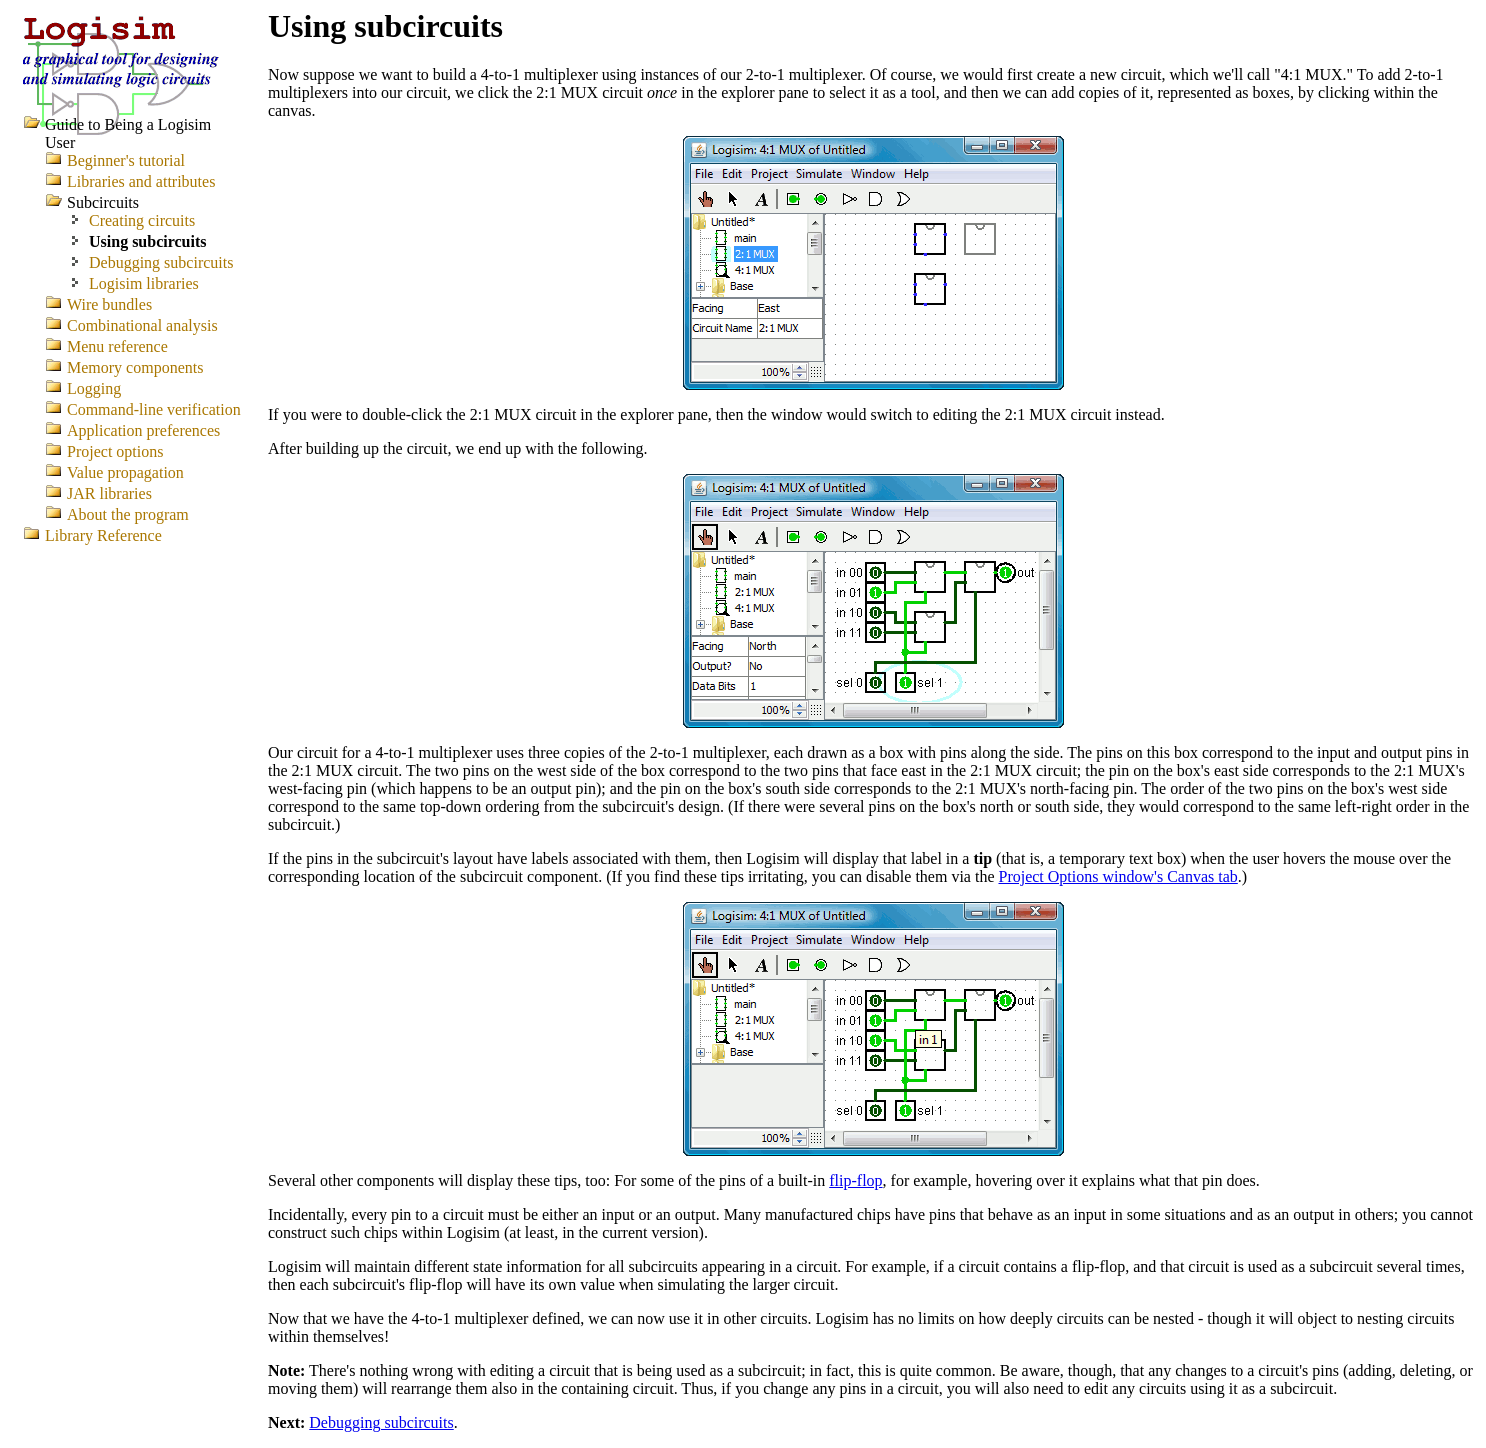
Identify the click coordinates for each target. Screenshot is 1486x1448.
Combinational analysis (142, 325)
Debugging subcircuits (381, 1422)
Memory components (135, 367)
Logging (94, 388)
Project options (115, 451)
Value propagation (125, 472)
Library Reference (103, 535)
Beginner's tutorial (126, 160)
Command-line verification (154, 409)
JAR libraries (109, 493)
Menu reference (117, 346)
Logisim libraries (144, 283)
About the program (128, 514)
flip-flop (855, 1180)
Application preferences (143, 430)
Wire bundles (109, 304)
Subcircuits (103, 202)
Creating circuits (142, 220)
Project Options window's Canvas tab (1117, 876)
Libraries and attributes (141, 181)
